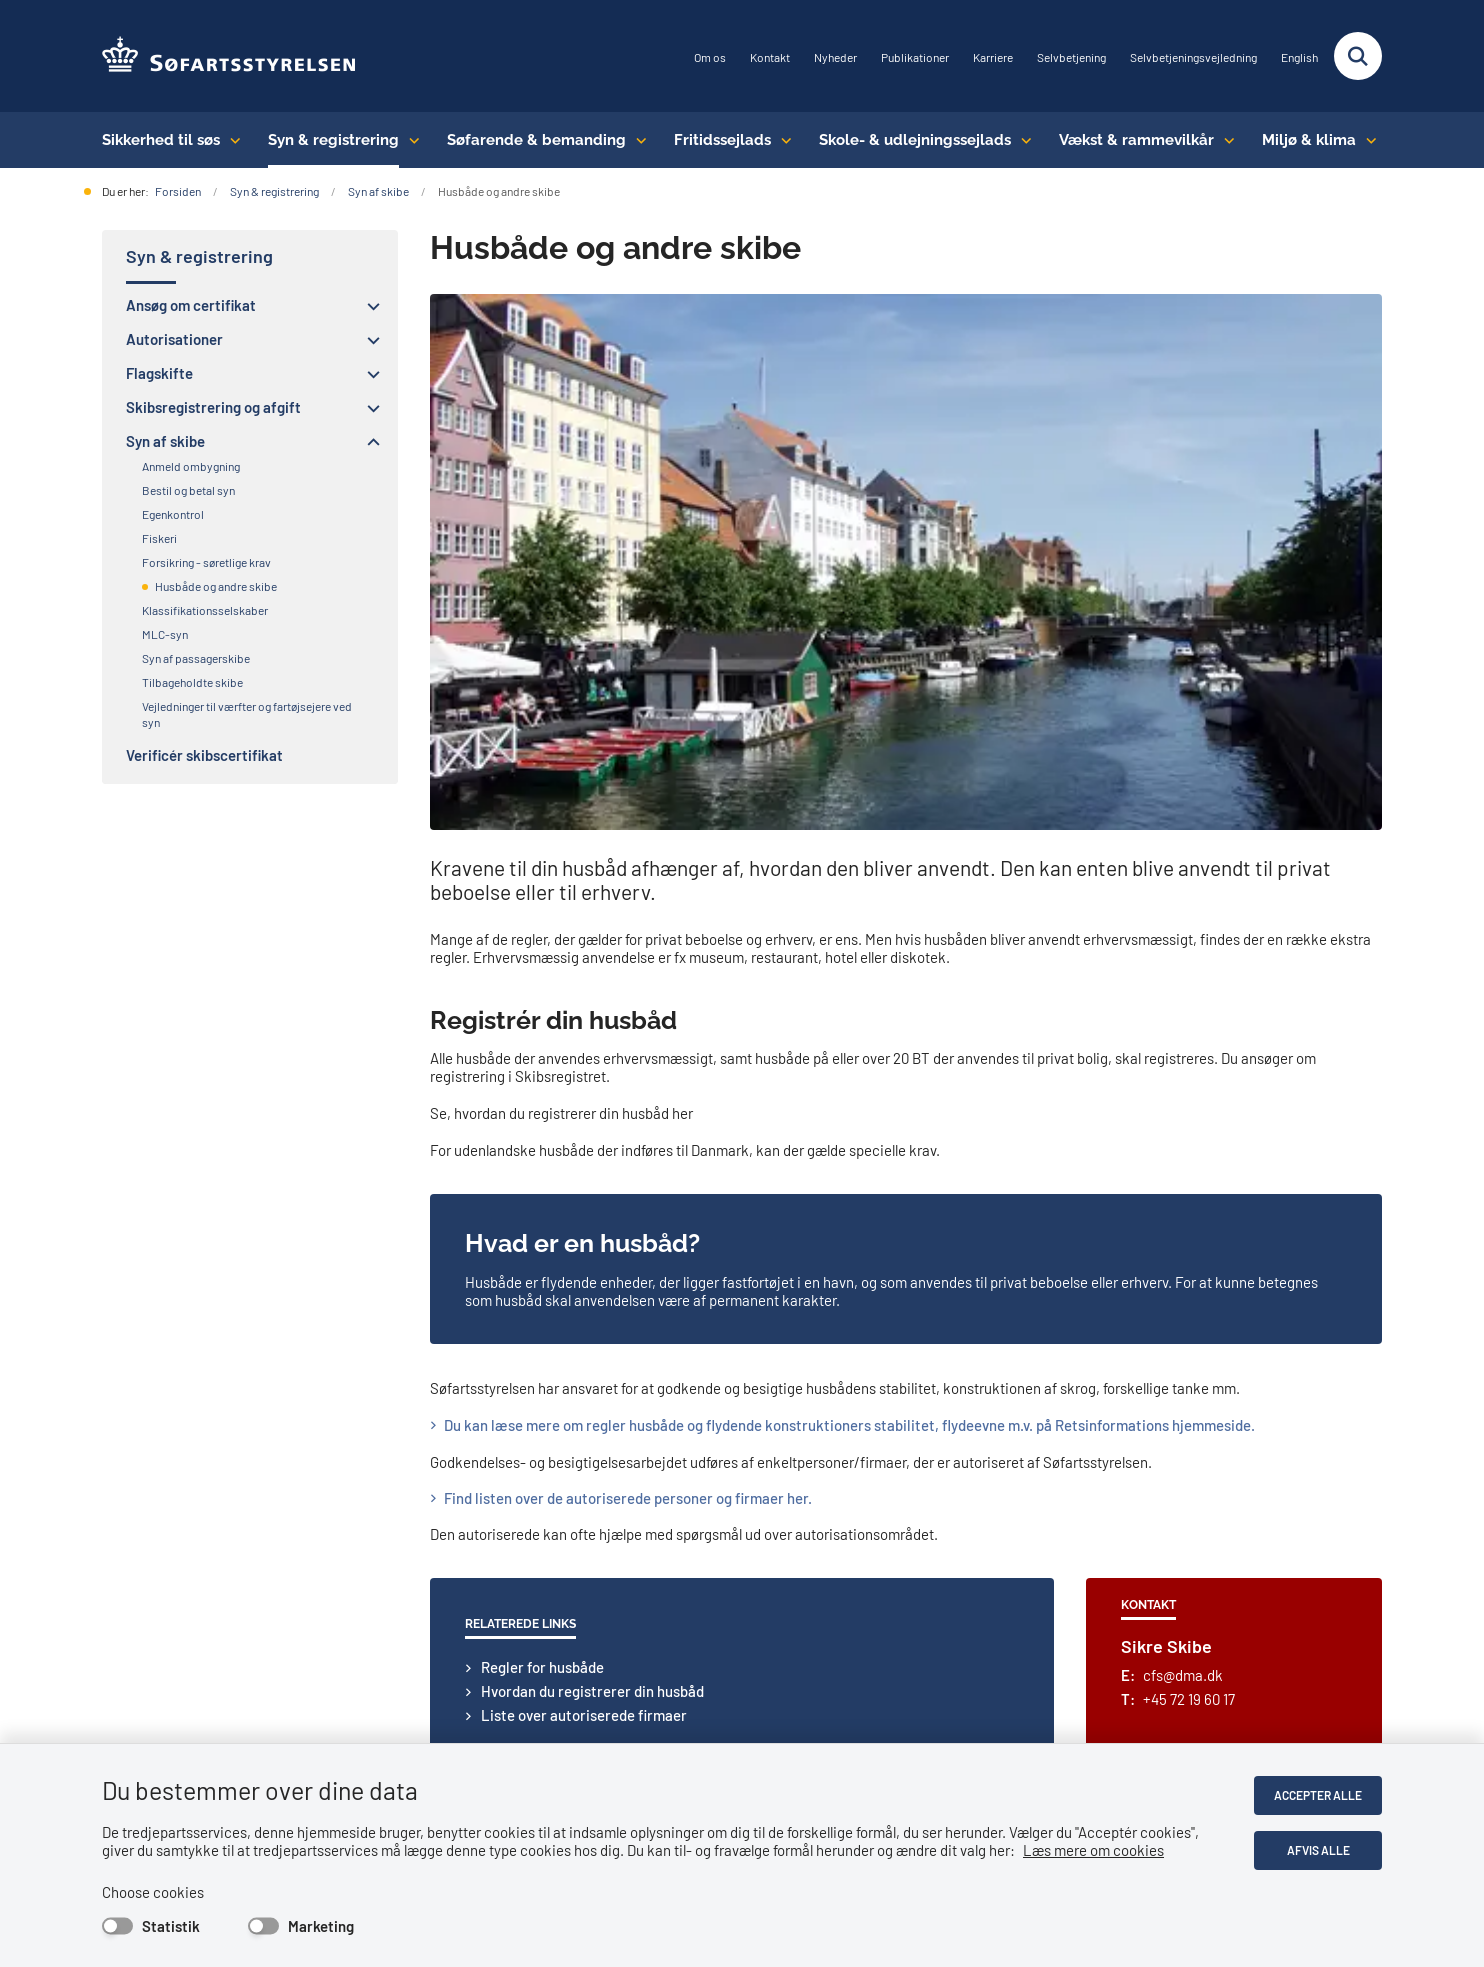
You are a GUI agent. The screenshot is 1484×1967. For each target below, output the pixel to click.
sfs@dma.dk (593, 1505)
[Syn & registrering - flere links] (409, 140)
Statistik (171, 1926)
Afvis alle (1318, 1850)
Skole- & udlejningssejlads (915, 140)
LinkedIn (144, 1593)
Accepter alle (1318, 1795)
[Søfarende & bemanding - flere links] (636, 140)
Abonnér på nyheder (181, 1575)
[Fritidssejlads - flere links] (781, 140)
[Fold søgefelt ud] (1358, 56)
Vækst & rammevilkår (1136, 140)
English (1299, 57)
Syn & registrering (333, 140)
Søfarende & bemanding (536, 140)
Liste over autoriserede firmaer (584, 1198)
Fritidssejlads (722, 140)
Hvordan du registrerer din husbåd (592, 1174)
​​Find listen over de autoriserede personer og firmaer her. (628, 981)
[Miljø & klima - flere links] (1366, 140)
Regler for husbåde (542, 1150)
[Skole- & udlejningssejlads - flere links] (1021, 140)
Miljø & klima (1309, 140)
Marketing (321, 1926)
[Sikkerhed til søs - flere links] (230, 140)
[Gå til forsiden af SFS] (229, 56)
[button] (368, 306)
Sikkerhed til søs (161, 140)
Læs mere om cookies (1093, 1850)
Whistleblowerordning (1283, 1520)
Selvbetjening (1071, 57)
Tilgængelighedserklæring (1296, 1496)
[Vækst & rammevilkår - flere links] (1224, 140)
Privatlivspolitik (1263, 1472)
